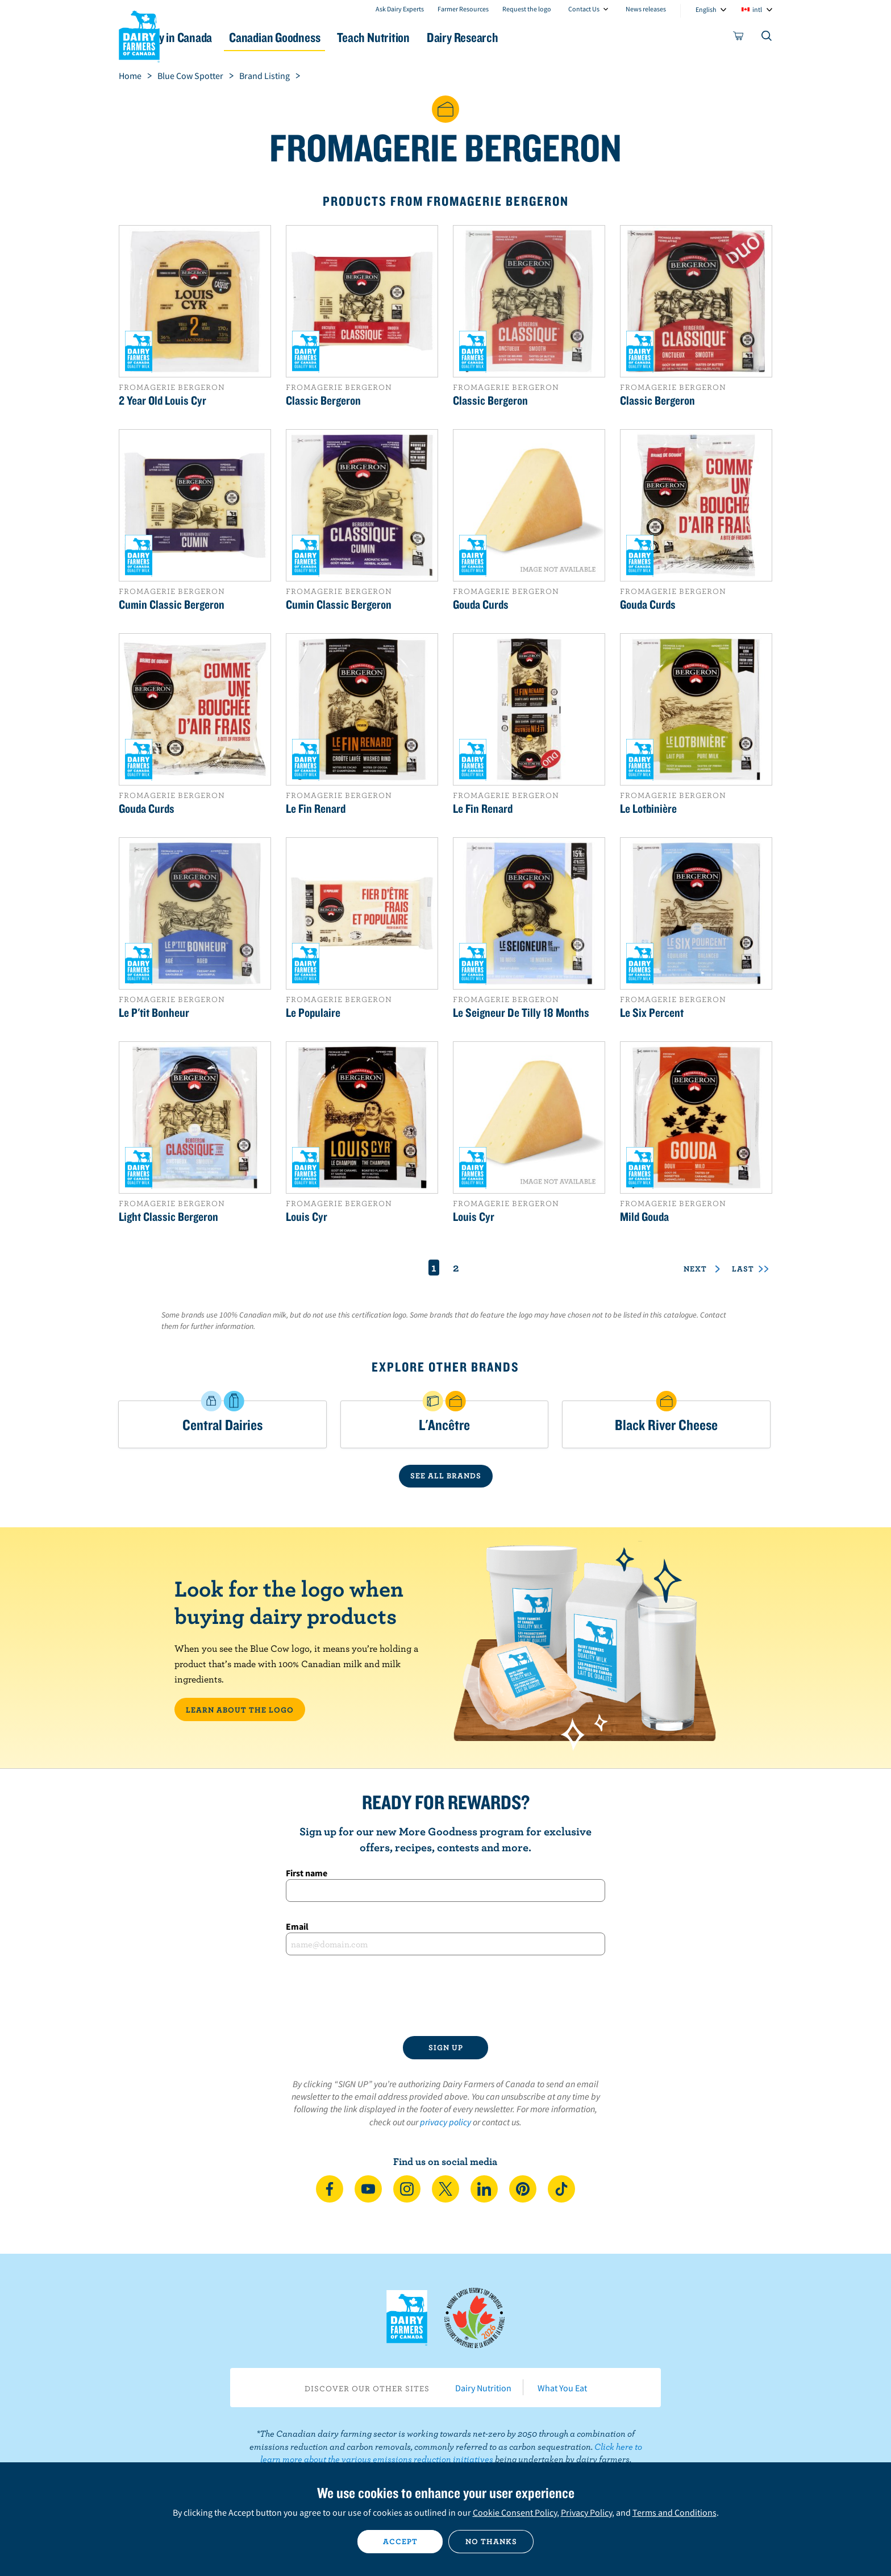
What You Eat (562, 2388)
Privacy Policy (586, 2512)
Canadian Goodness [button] (338, 37)
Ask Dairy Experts (400, 9)
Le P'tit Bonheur (154, 1012)
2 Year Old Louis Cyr (162, 400)
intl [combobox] (757, 9)
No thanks (491, 2541)
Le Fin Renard (315, 808)
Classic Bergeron (323, 400)
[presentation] (445, 1995)
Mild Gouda (644, 1216)
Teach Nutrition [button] (450, 37)
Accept (400, 2541)
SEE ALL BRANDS (445, 1475)
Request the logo (526, 9)
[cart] (738, 38)
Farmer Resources (463, 9)
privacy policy (445, 2122)
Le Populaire (313, 1012)
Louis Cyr (306, 1216)
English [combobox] (706, 9)
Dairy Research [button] (552, 37)
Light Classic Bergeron (168, 1216)
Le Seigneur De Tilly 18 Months (521, 1012)
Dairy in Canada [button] (226, 37)
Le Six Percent (652, 1012)
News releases (646, 9)
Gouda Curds (481, 604)
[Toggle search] (767, 38)
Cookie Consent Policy (515, 2512)
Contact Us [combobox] (583, 9)
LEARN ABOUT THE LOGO (240, 1709)
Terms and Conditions (674, 2512)
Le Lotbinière (648, 808)
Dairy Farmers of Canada (139, 35)
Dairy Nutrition (483, 2388)
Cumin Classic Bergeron (171, 604)
